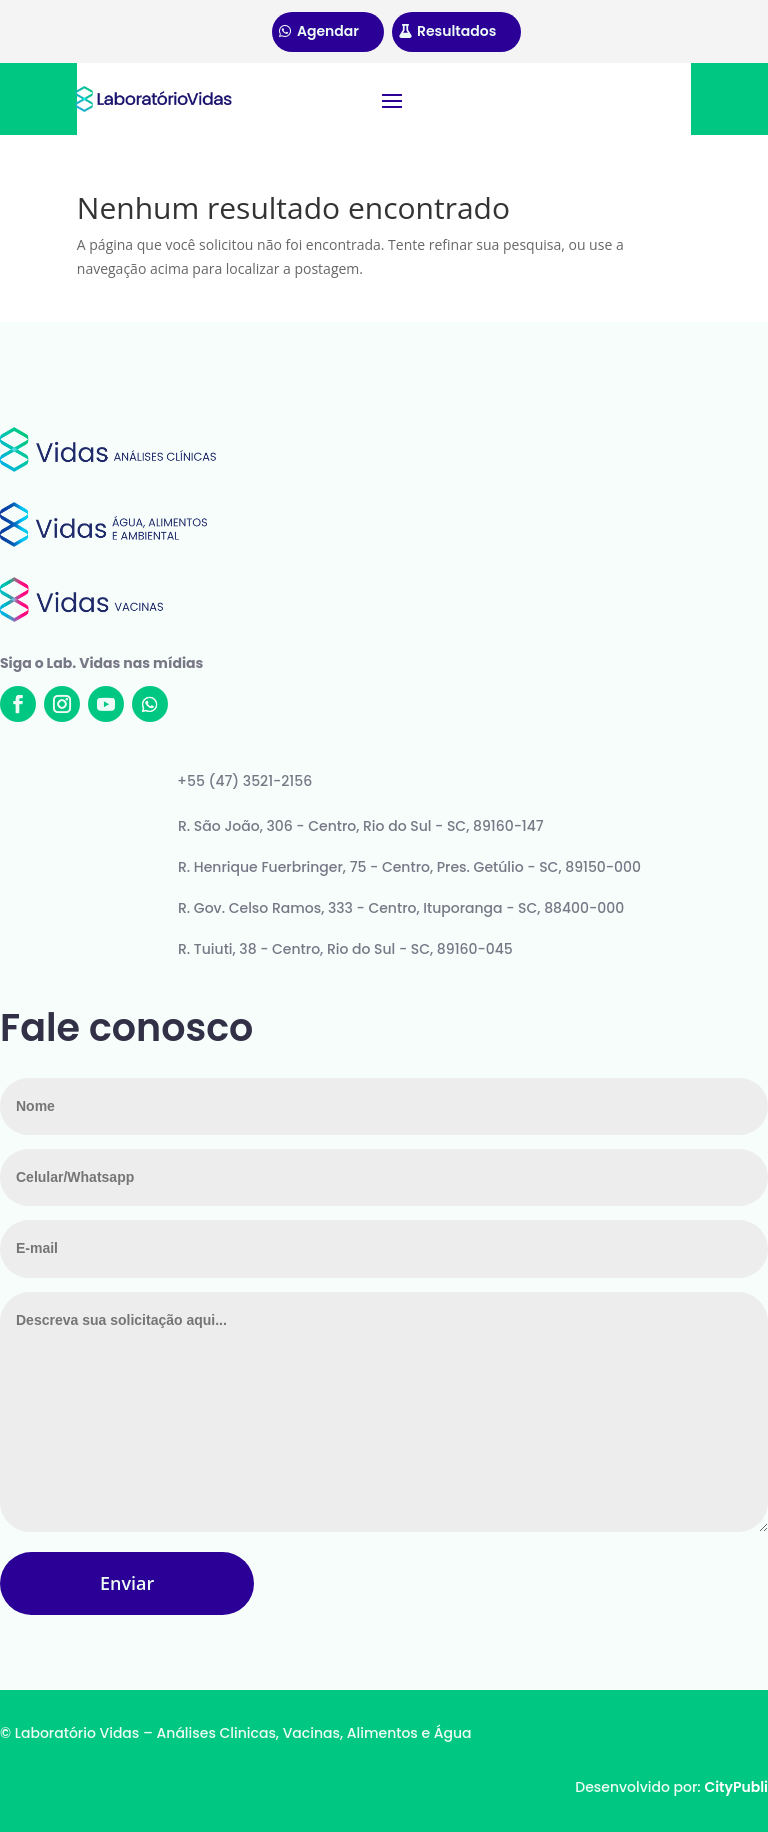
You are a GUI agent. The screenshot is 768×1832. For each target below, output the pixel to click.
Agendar (328, 31)
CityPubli (736, 1787)
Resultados (456, 31)
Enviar (127, 1583)
